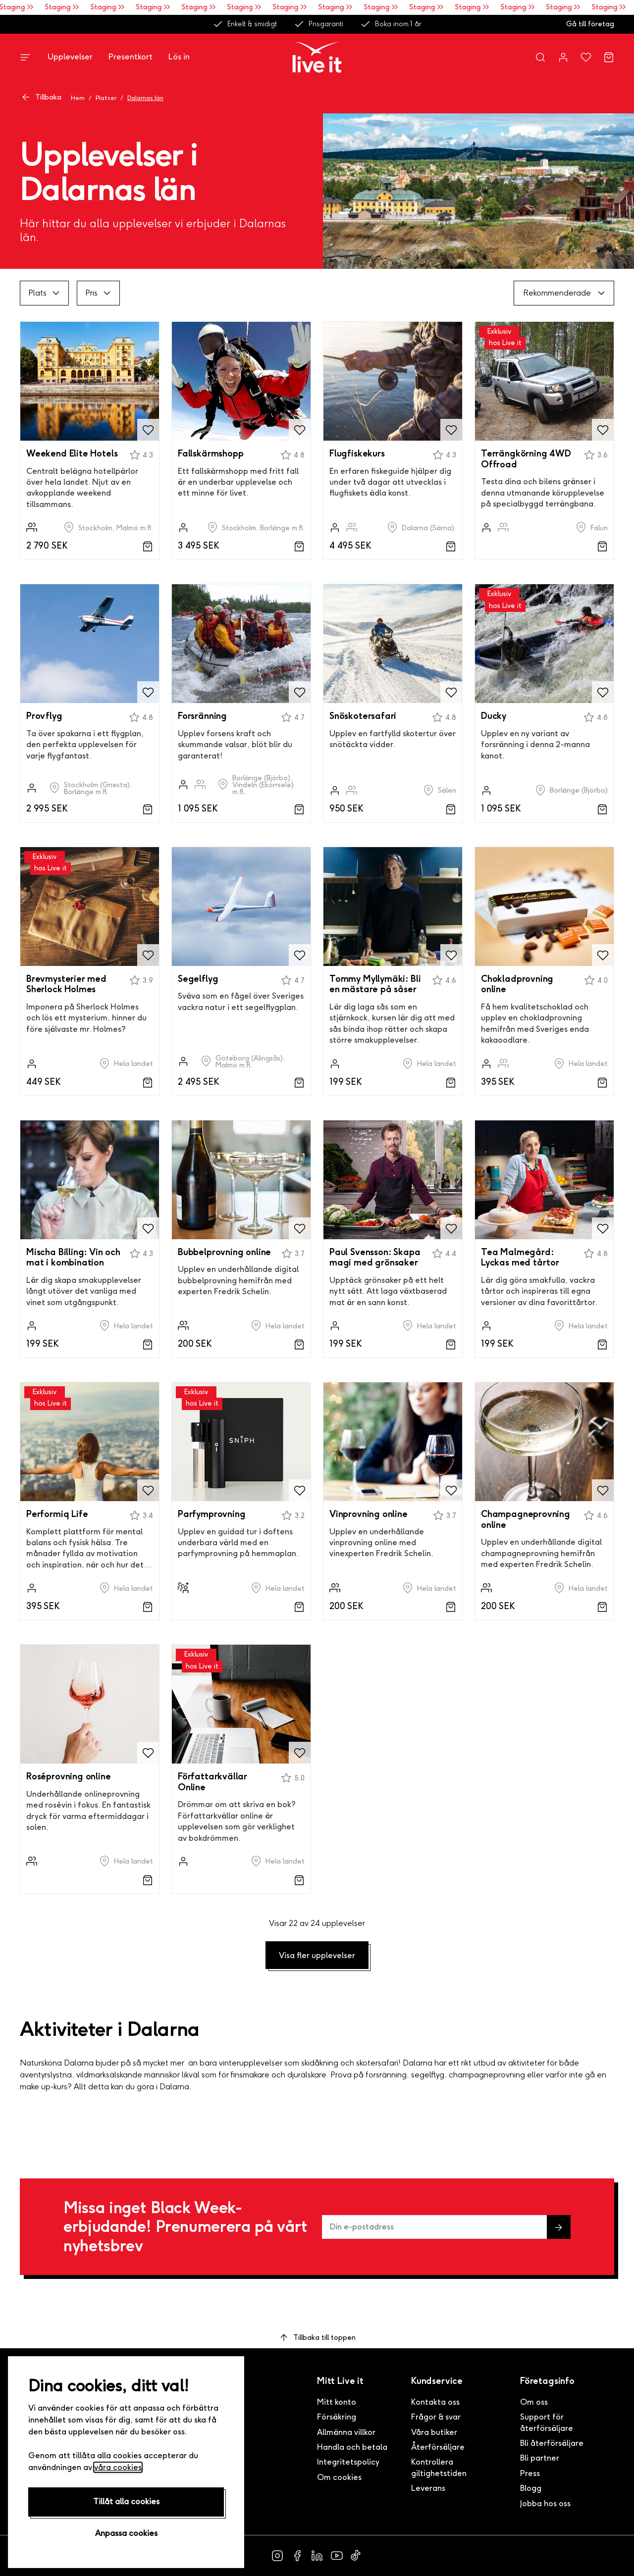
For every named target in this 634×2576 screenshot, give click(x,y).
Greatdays (195, 2465)
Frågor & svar (436, 2417)
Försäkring (336, 2417)
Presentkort (130, 56)
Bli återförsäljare (551, 2443)
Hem (78, 98)
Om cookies (339, 2477)
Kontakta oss (435, 2402)
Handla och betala (352, 2447)
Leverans (428, 2488)
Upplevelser (70, 56)
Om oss (534, 2402)
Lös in (179, 56)
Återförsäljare (438, 2447)
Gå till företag (590, 24)
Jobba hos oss (545, 2503)
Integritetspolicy (348, 2462)
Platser (106, 98)
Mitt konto (336, 2402)
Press (530, 2473)
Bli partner (539, 2458)
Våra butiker (434, 2432)
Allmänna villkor (346, 2432)
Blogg (530, 2488)
